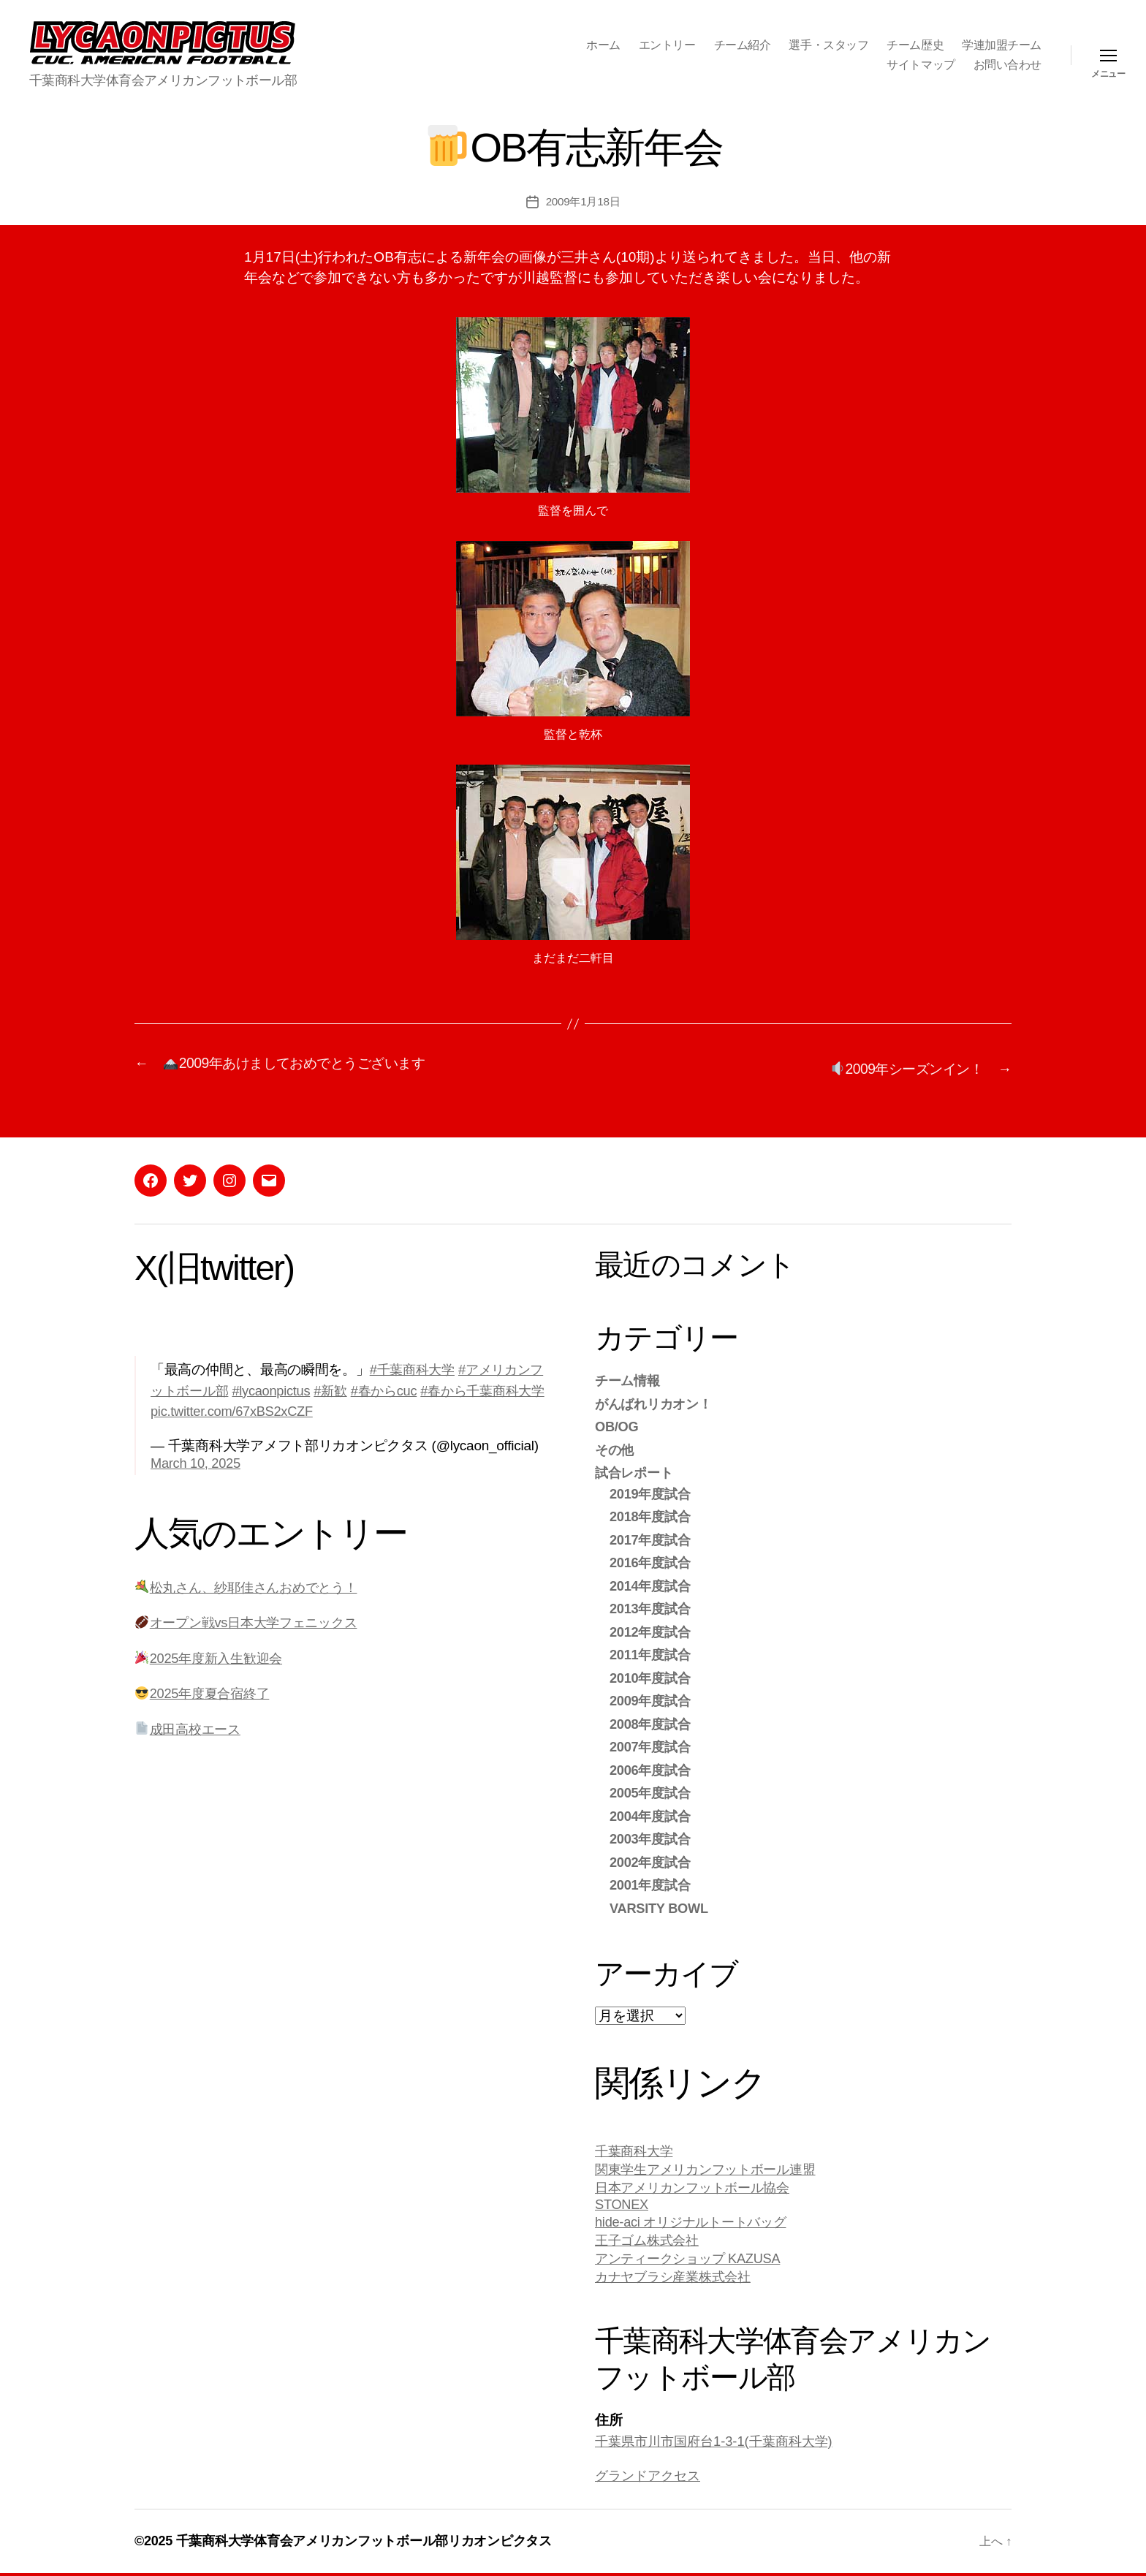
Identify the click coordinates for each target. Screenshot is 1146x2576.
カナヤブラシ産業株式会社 (677, 2279)
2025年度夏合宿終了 (205, 1691)
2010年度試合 (652, 1675)
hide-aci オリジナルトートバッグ (695, 2222)
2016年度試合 (652, 1560)
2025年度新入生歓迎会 (212, 1656)
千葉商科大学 (636, 2148)
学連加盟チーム (1001, 45)
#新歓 (353, 1388)
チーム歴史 (915, 45)
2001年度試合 (652, 1882)
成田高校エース (190, 1727)
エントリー (667, 45)
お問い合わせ (1007, 64)
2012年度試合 (652, 1629)
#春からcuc (409, 1388)
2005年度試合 (652, 1790)
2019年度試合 (652, 1491)
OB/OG (617, 1424)
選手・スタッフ (828, 45)
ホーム (603, 45)
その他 (615, 1447)
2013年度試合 (652, 1606)
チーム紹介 (742, 45)
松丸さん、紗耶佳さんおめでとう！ (252, 1585)
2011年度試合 (652, 1652)
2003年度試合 (652, 1836)
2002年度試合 (652, 1860)
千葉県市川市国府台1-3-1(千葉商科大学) (720, 2444)
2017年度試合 (652, 1537)
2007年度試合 (652, 1744)
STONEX (622, 2204)
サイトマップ (921, 64)
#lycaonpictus (291, 1388)
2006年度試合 (652, 1768)
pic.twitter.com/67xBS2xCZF (266, 1409)
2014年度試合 (652, 1583)
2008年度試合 (652, 1722)
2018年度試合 (652, 1514)
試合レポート (636, 1470)
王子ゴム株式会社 (650, 2241)
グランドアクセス (650, 2478)
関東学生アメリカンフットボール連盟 (711, 2167)
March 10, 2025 (197, 1461)
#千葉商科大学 (415, 1367)
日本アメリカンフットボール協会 (697, 2186)
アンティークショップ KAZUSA (692, 2260)
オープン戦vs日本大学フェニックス (252, 1620)
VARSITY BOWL (661, 1906)
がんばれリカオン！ (656, 1401)
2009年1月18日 (583, 201)
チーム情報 (629, 1378)
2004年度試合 (652, 1814)
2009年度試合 (652, 1698)
